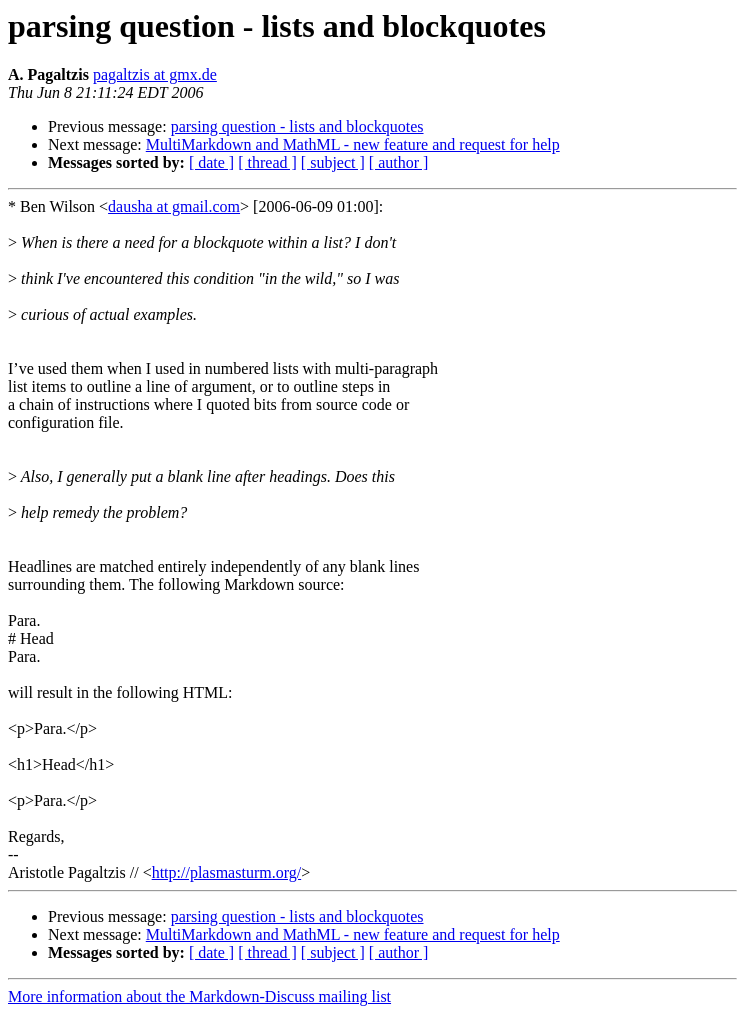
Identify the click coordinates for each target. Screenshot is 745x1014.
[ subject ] (333, 162)
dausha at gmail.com (174, 206)
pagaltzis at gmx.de (155, 74)
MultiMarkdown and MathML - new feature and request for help (353, 144)
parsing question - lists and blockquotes (297, 126)
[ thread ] (267, 162)
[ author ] (399, 162)
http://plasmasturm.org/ (226, 872)
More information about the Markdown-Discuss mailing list (199, 996)
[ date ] (211, 162)
